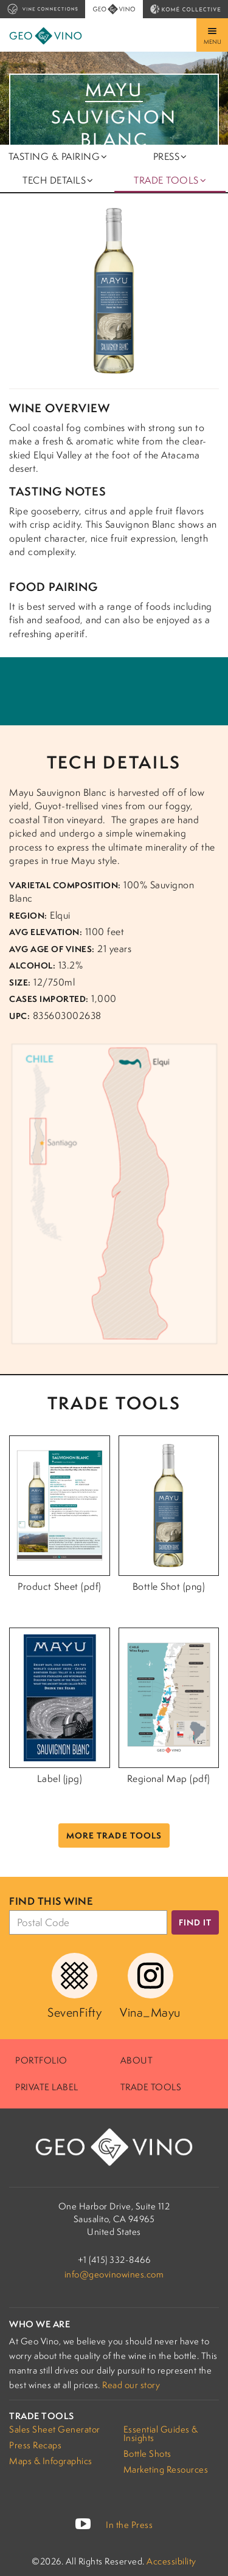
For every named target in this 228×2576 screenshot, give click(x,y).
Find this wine (51, 1901)
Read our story (131, 2385)
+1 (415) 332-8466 (114, 2259)
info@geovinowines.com (114, 2274)
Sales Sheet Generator (54, 2429)
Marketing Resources (166, 2469)
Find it (195, 1922)
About (136, 2060)
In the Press (129, 2524)
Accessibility (171, 2561)
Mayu (113, 90)
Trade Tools (151, 2087)
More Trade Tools (114, 1835)
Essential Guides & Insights (160, 2433)
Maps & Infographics (50, 2461)
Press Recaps (35, 2445)
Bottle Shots (147, 2453)
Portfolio (41, 2060)
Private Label (46, 2087)
